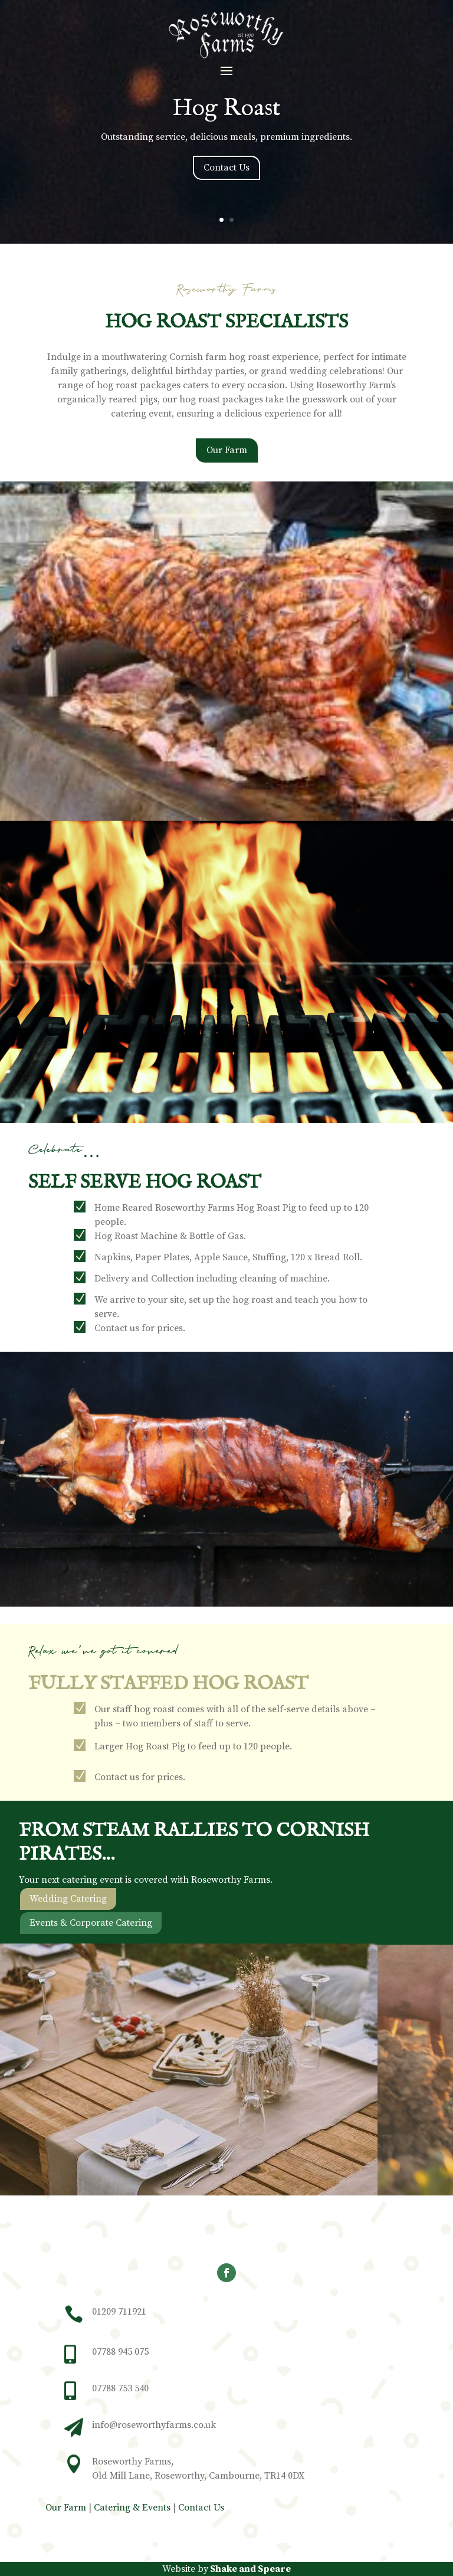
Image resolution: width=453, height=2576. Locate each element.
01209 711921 (119, 2312)
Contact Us (226, 167)
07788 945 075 (120, 2352)
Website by (226, 2569)
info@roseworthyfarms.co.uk (154, 2425)
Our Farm (226, 468)
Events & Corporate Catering (90, 1941)
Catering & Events (132, 2507)
